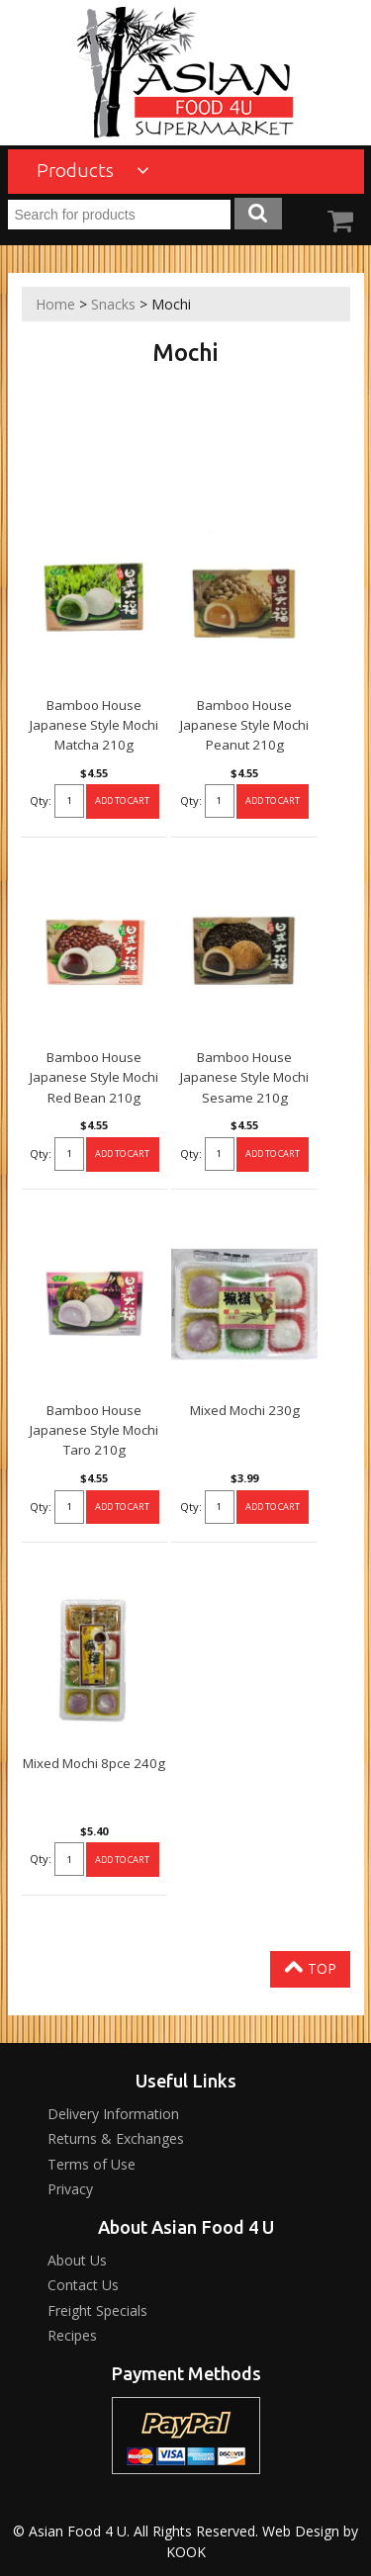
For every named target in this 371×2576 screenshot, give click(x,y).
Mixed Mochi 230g (245, 1410)
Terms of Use (91, 2164)
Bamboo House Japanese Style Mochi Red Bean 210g (94, 1077)
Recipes (72, 2335)
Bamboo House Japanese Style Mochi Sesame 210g (244, 1077)
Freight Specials (97, 2310)
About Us (77, 2260)
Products (93, 170)
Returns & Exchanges (115, 2138)
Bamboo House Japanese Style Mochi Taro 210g (94, 1430)
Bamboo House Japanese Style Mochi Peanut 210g (244, 725)
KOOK (186, 2551)
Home (55, 304)
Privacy (70, 2188)
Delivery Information (113, 2113)
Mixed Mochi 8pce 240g (94, 1763)
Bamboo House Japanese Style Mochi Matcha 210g (94, 725)
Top (310, 1967)
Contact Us (83, 2284)
